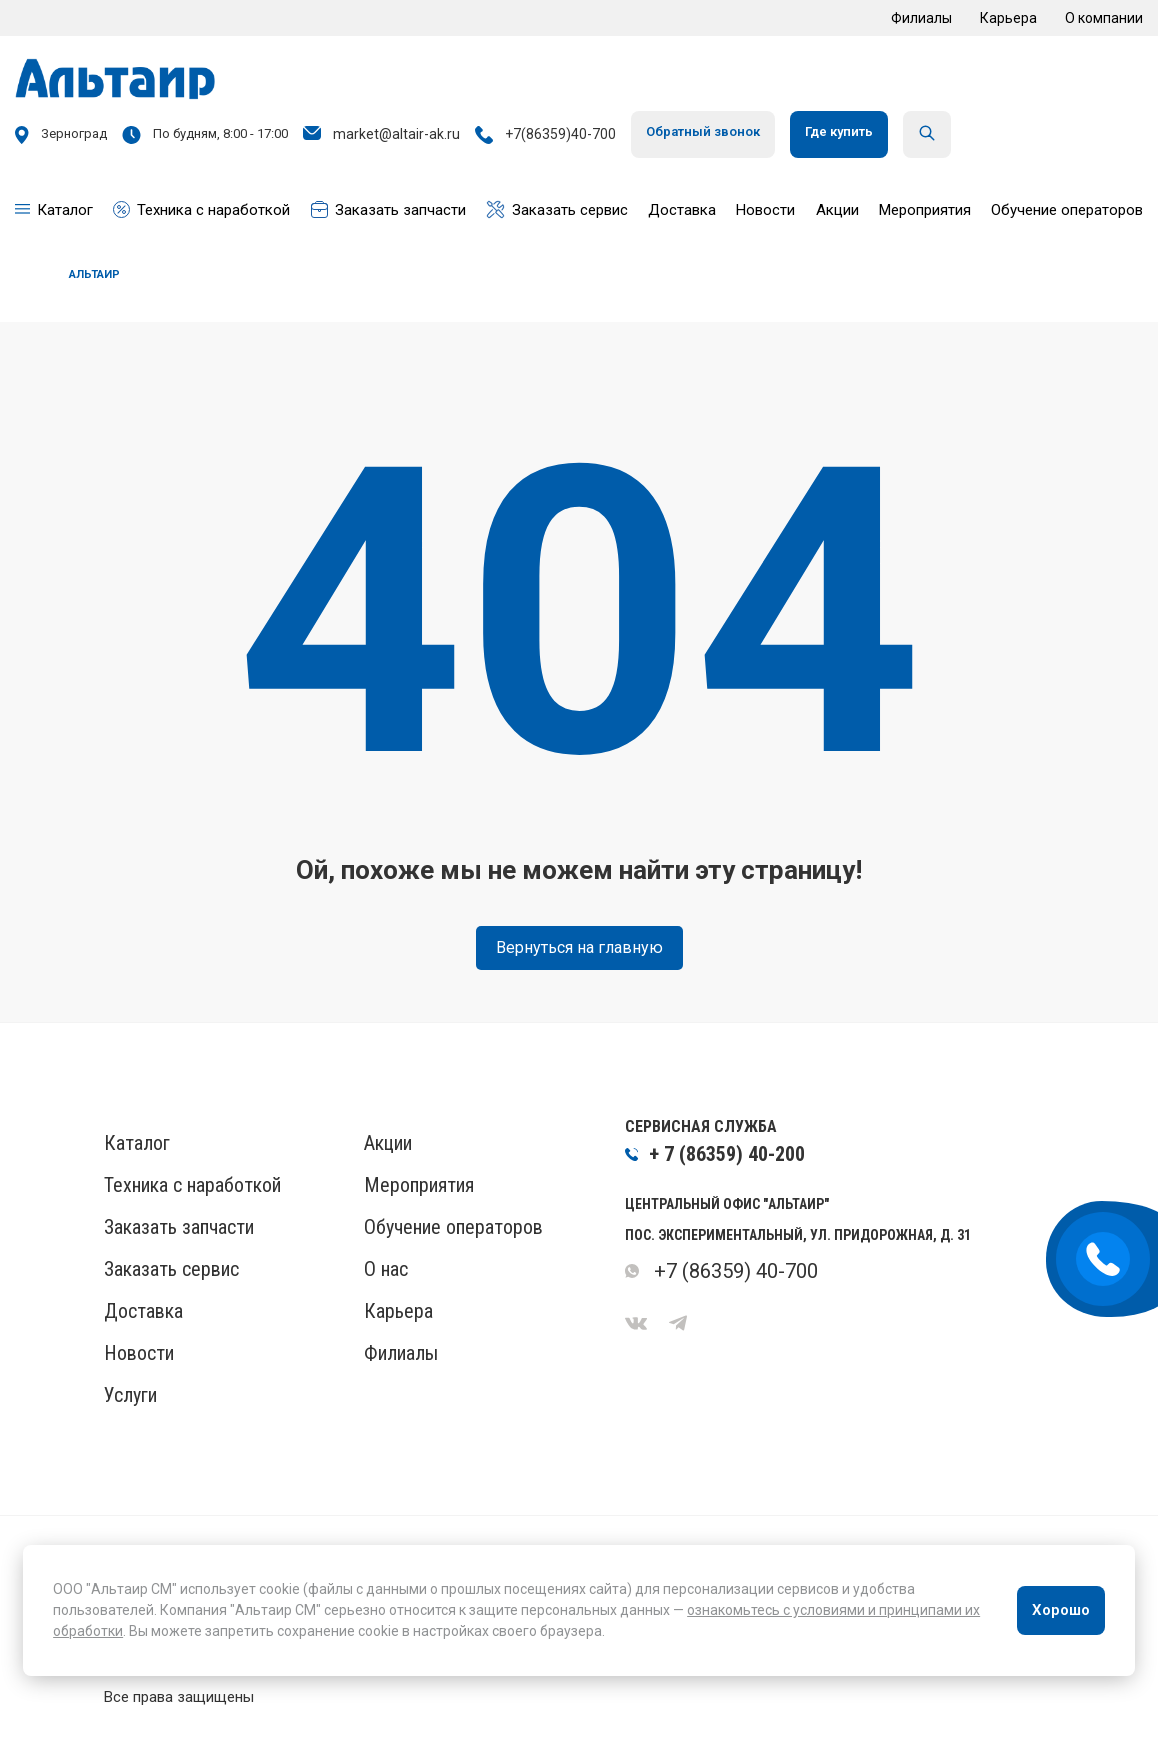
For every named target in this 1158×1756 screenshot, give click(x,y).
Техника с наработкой (192, 1185)
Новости (139, 1353)
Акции (388, 1143)
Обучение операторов (453, 1227)
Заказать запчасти (179, 1227)
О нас (386, 1269)
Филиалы (921, 18)
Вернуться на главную (579, 947)
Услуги (130, 1395)
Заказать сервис (171, 1269)
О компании (1104, 18)
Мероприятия (419, 1185)
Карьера (1008, 18)
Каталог (137, 1143)
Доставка (143, 1311)
